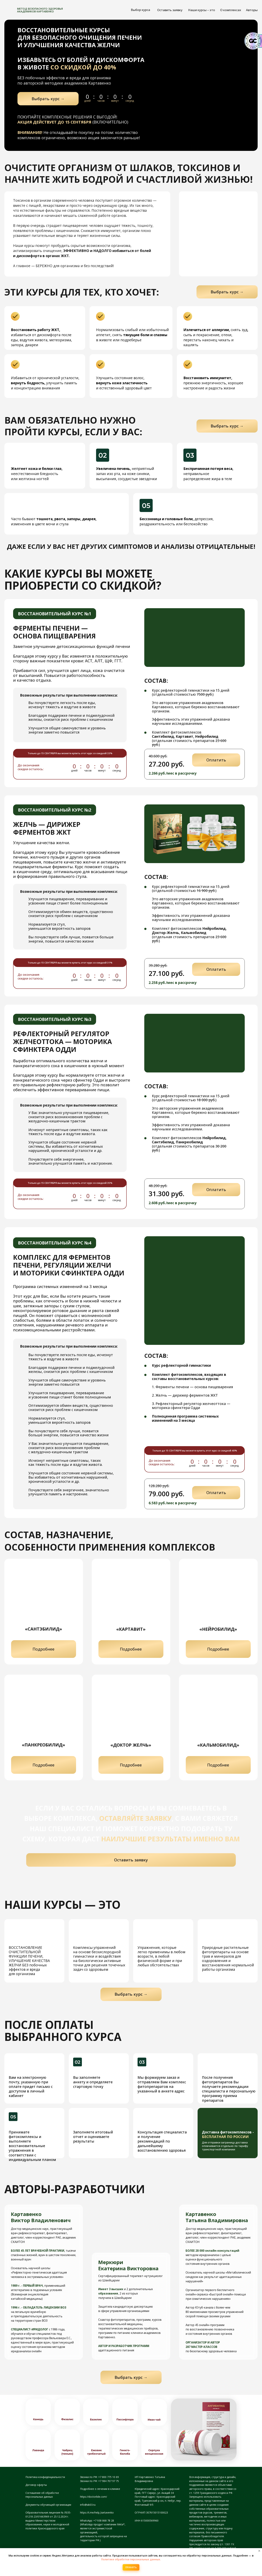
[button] (130, 1649)
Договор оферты (36, 2485)
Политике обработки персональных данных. (131, 2559)
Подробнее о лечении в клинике (100, 2489)
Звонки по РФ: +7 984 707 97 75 (99, 2481)
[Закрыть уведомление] (259, 2551)
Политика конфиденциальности (45, 2477)
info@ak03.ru (88, 2504)
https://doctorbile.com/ (93, 2496)
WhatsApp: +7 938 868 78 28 (97, 2520)
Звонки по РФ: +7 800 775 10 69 (99, 2477)
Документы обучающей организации (48, 2504)
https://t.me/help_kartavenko (97, 2512)
